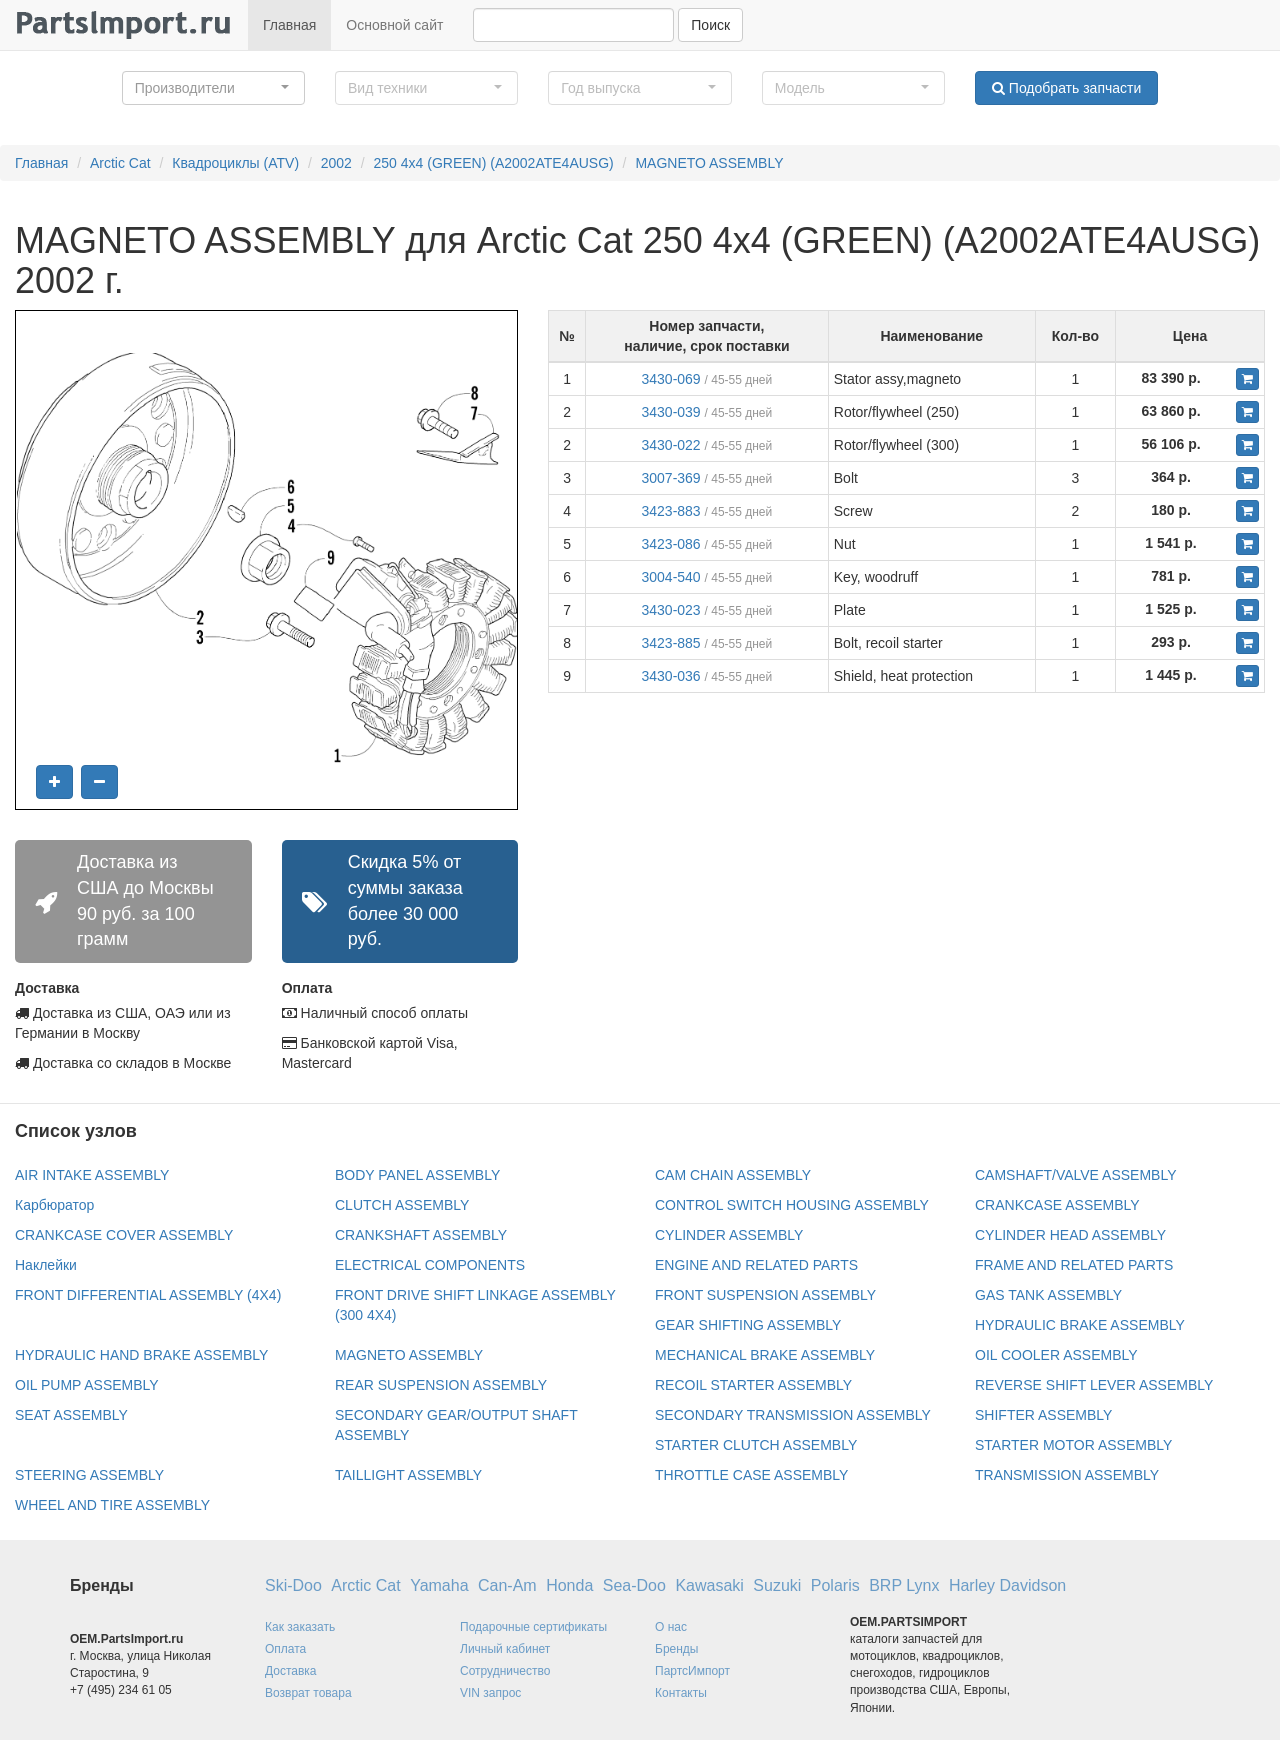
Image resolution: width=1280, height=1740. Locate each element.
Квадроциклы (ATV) (235, 163)
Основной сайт (394, 25)
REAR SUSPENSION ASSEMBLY (441, 1385)
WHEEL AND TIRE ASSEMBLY (112, 1505)
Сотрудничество (505, 1671)
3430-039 (670, 412)
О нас (671, 1627)
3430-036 (670, 676)
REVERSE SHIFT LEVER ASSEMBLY (1094, 1385)
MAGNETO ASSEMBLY (709, 163)
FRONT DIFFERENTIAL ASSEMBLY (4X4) (148, 1295)
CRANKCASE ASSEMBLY (1057, 1205)
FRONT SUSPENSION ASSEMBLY (765, 1295)
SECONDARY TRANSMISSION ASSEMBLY (793, 1415)
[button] (213, 88)
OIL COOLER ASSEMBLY (1056, 1355)
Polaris (835, 1585)
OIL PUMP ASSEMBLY (87, 1385)
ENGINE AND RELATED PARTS (756, 1265)
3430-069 (670, 379)
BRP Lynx (904, 1585)
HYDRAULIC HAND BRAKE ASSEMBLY (141, 1355)
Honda (569, 1585)
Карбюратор (54, 1205)
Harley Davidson (1007, 1585)
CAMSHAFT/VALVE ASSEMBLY (1076, 1175)
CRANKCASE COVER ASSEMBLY (124, 1235)
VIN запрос (490, 1693)
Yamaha (439, 1585)
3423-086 (670, 544)
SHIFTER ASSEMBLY (1043, 1415)
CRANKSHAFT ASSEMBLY (421, 1235)
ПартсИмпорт (692, 1671)
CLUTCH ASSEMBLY (402, 1205)
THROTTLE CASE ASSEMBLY (751, 1475)
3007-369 (670, 478)
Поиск (710, 25)
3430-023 (670, 610)
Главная (289, 25)
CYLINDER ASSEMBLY (729, 1235)
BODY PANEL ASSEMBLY (417, 1175)
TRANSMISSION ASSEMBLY (1067, 1475)
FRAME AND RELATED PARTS (1074, 1265)
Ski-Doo (293, 1585)
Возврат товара (308, 1693)
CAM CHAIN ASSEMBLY (733, 1175)
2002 (336, 163)
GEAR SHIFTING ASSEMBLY (748, 1325)
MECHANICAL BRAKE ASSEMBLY (765, 1355)
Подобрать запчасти (1066, 88)
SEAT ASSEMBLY (71, 1415)
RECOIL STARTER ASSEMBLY (753, 1385)
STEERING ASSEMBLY (89, 1475)
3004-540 (670, 577)
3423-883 (670, 511)
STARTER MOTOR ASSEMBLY (1073, 1445)
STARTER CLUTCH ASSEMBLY (756, 1445)
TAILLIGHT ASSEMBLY (408, 1475)
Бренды (676, 1649)
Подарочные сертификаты (533, 1627)
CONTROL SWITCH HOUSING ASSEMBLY (792, 1205)
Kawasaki (709, 1585)
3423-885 (670, 643)
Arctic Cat (120, 163)
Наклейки (46, 1265)
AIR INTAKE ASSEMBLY (92, 1175)
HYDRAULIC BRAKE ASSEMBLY (1080, 1325)
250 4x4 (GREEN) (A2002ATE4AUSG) (494, 163)
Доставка (291, 1671)
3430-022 (670, 445)
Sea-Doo (634, 1585)
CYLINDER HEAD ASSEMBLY (1070, 1235)
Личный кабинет (505, 1649)
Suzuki (777, 1585)
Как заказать (300, 1627)
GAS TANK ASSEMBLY (1048, 1295)
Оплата (285, 1649)
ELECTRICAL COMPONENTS (430, 1265)
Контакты (681, 1693)
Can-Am (507, 1585)
